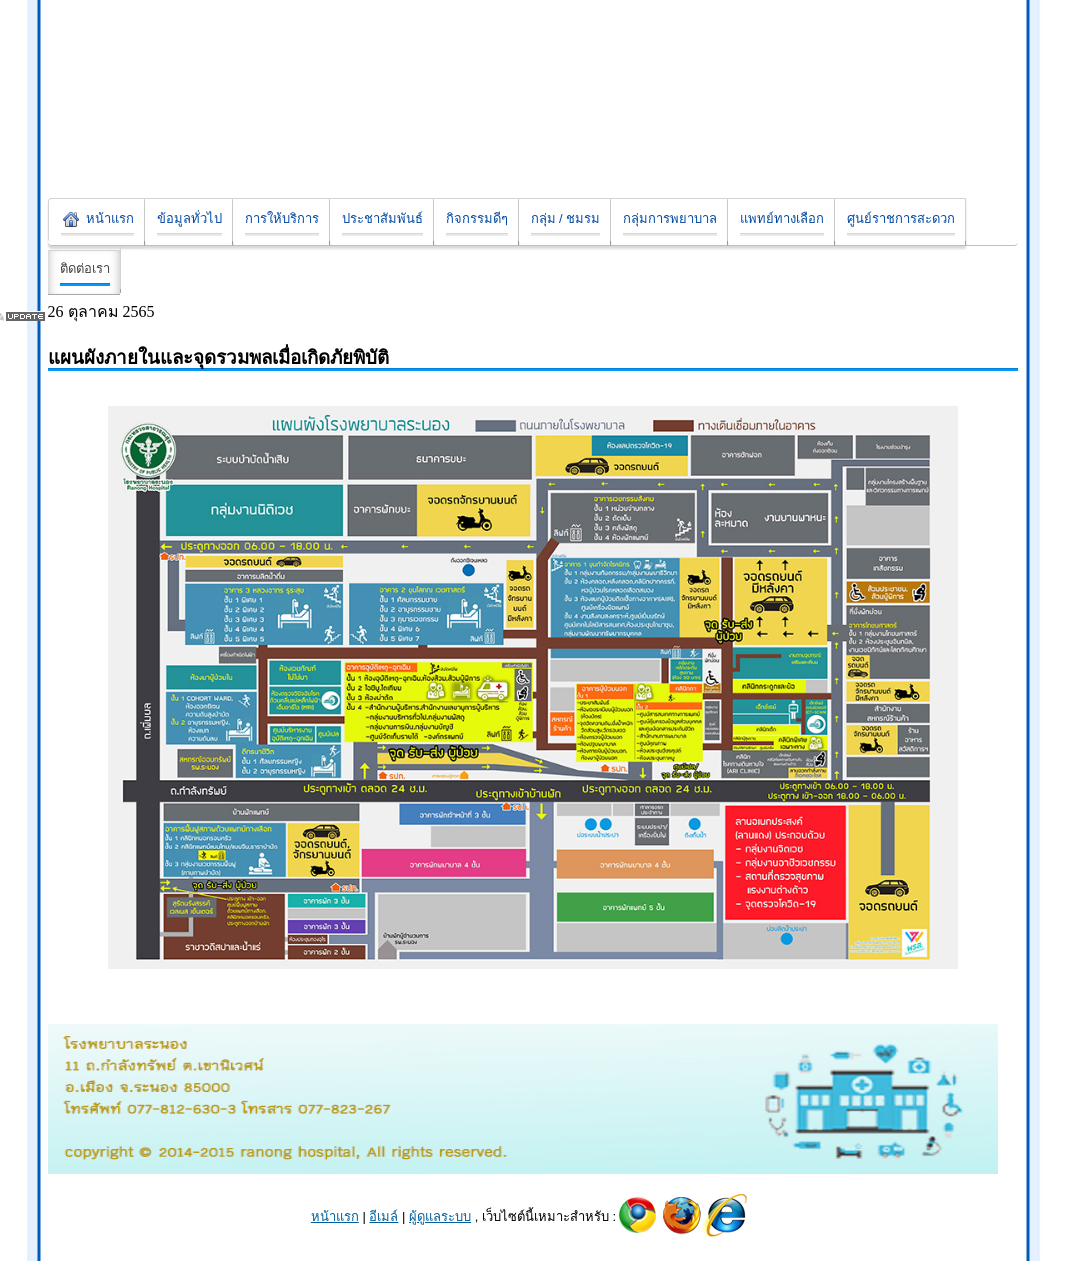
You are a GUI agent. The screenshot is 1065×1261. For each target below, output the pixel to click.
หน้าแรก (335, 1216)
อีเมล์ (383, 1216)
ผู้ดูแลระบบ (440, 1216)
